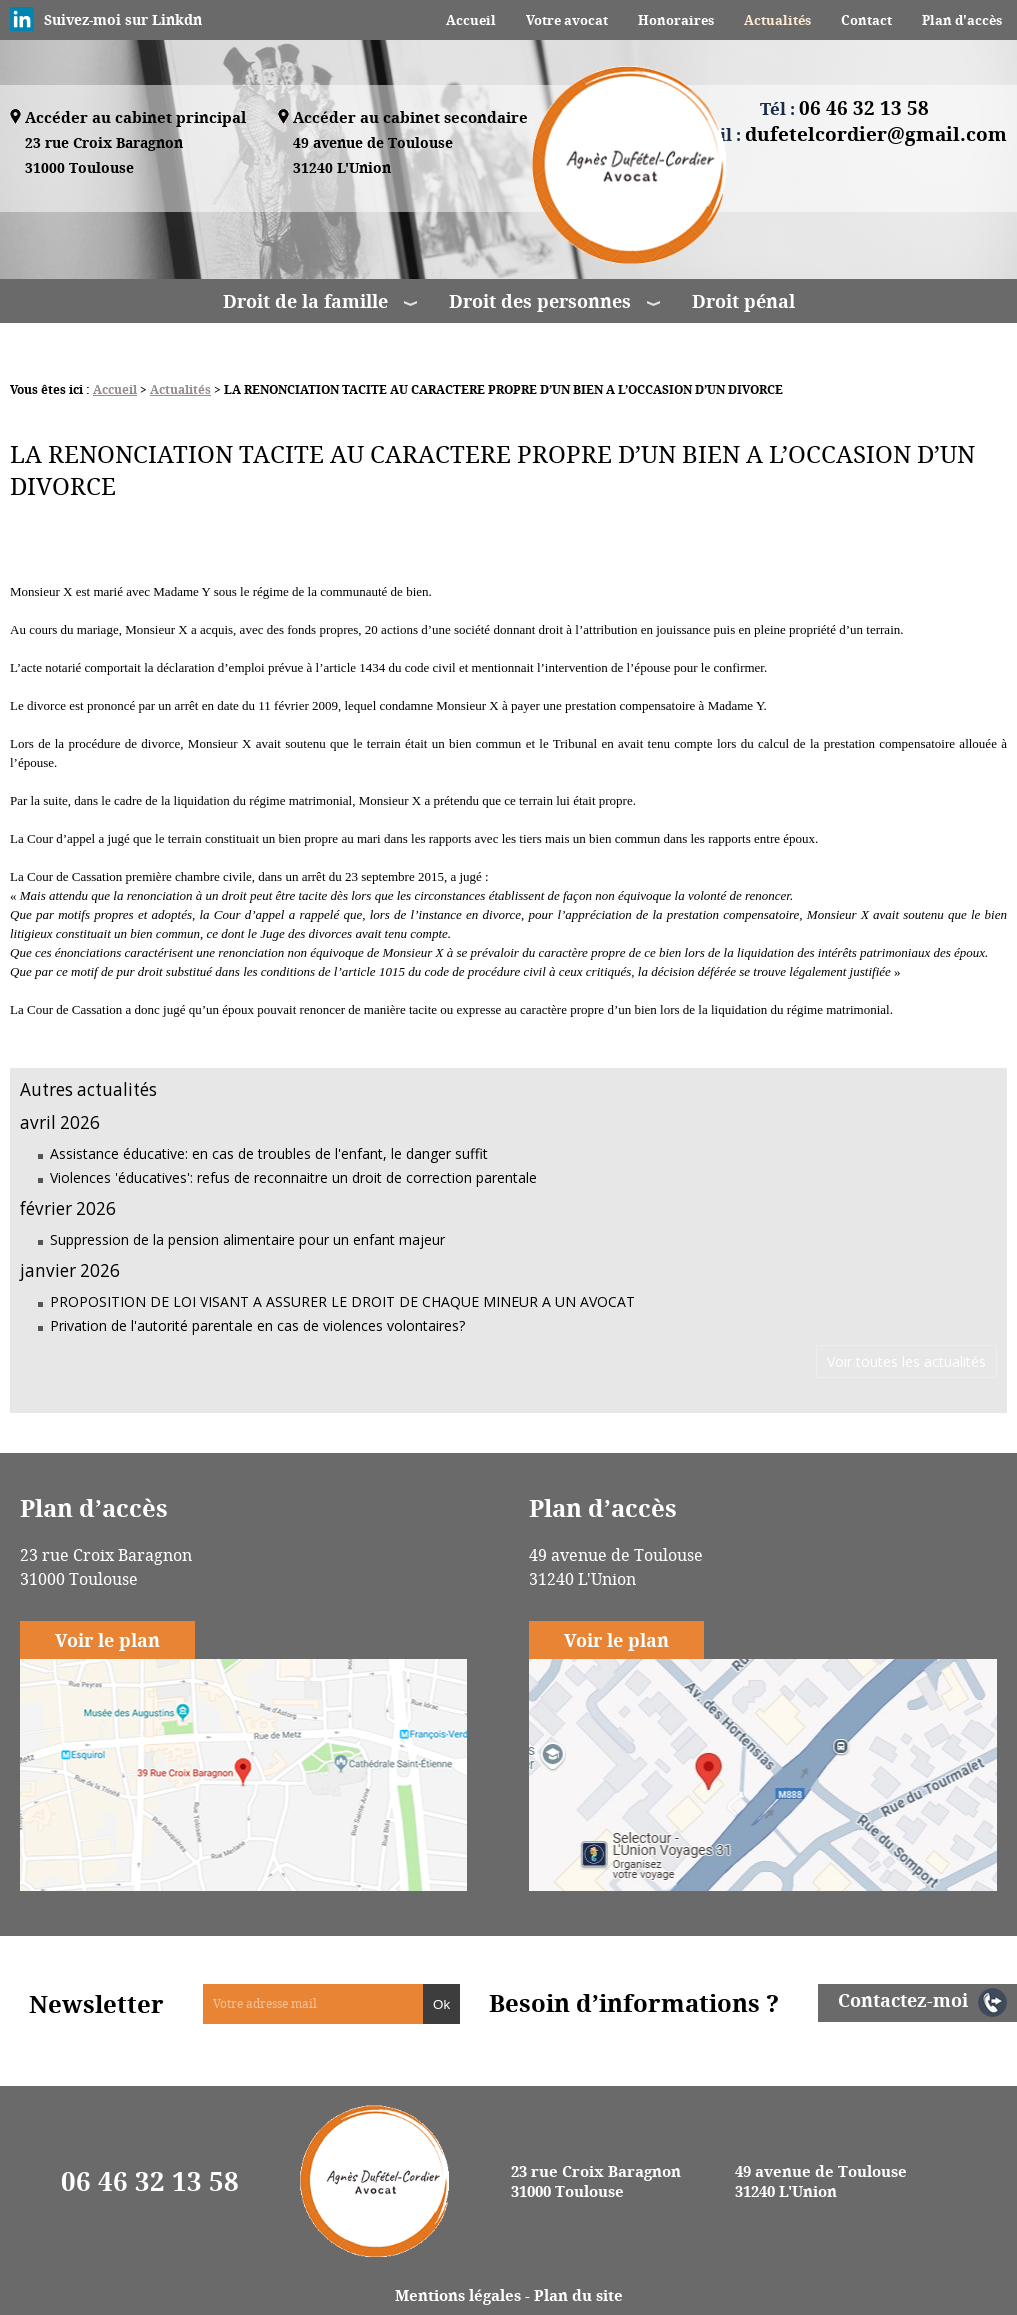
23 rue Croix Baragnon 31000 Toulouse (596, 2181)
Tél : (844, 108)
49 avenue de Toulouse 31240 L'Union (821, 2181)
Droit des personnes (540, 301)
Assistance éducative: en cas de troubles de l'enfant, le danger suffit (269, 1153)
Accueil (471, 20)
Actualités (777, 20)
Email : (844, 134)
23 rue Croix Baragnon (104, 156)
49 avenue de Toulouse (373, 156)
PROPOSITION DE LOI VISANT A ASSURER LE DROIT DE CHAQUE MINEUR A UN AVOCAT (342, 1301)
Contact (866, 20)
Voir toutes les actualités (906, 1361)
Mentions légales (458, 2295)
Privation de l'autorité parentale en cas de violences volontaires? (257, 1325)
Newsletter (96, 2004)
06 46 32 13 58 (150, 2181)
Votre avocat (567, 20)
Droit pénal (743, 301)
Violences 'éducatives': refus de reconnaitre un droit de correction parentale (293, 1177)
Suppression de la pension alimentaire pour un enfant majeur (247, 1239)
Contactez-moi (903, 2000)
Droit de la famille (305, 301)
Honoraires (676, 20)
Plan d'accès (962, 20)
